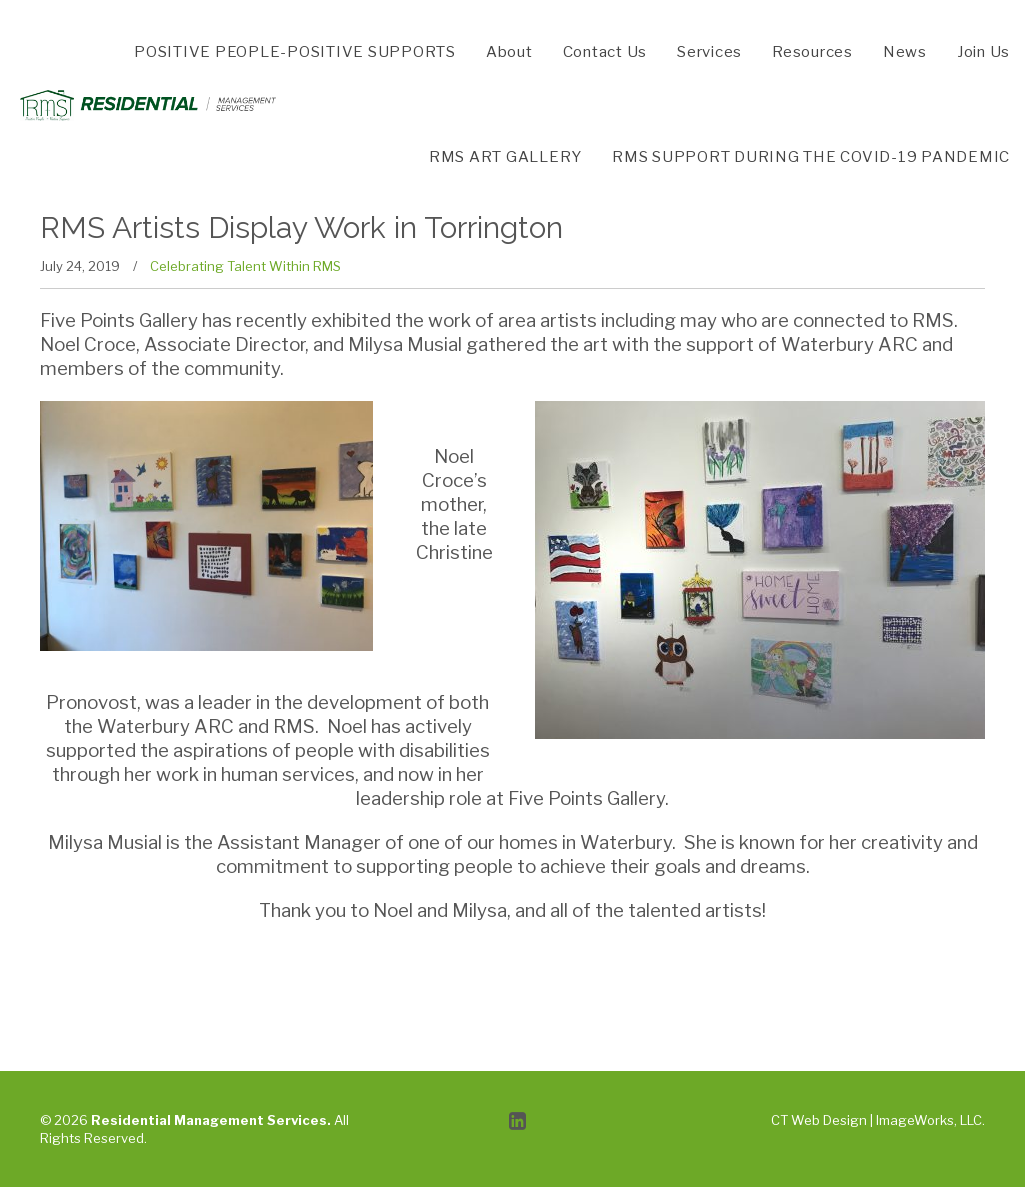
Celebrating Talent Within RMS (245, 266)
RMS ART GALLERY (505, 157)
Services (709, 52)
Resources (812, 52)
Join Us (983, 52)
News (905, 52)
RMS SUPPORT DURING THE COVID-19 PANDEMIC (811, 157)
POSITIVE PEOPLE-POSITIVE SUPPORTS (295, 52)
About (509, 52)
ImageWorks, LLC (929, 1120)
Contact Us (605, 52)
